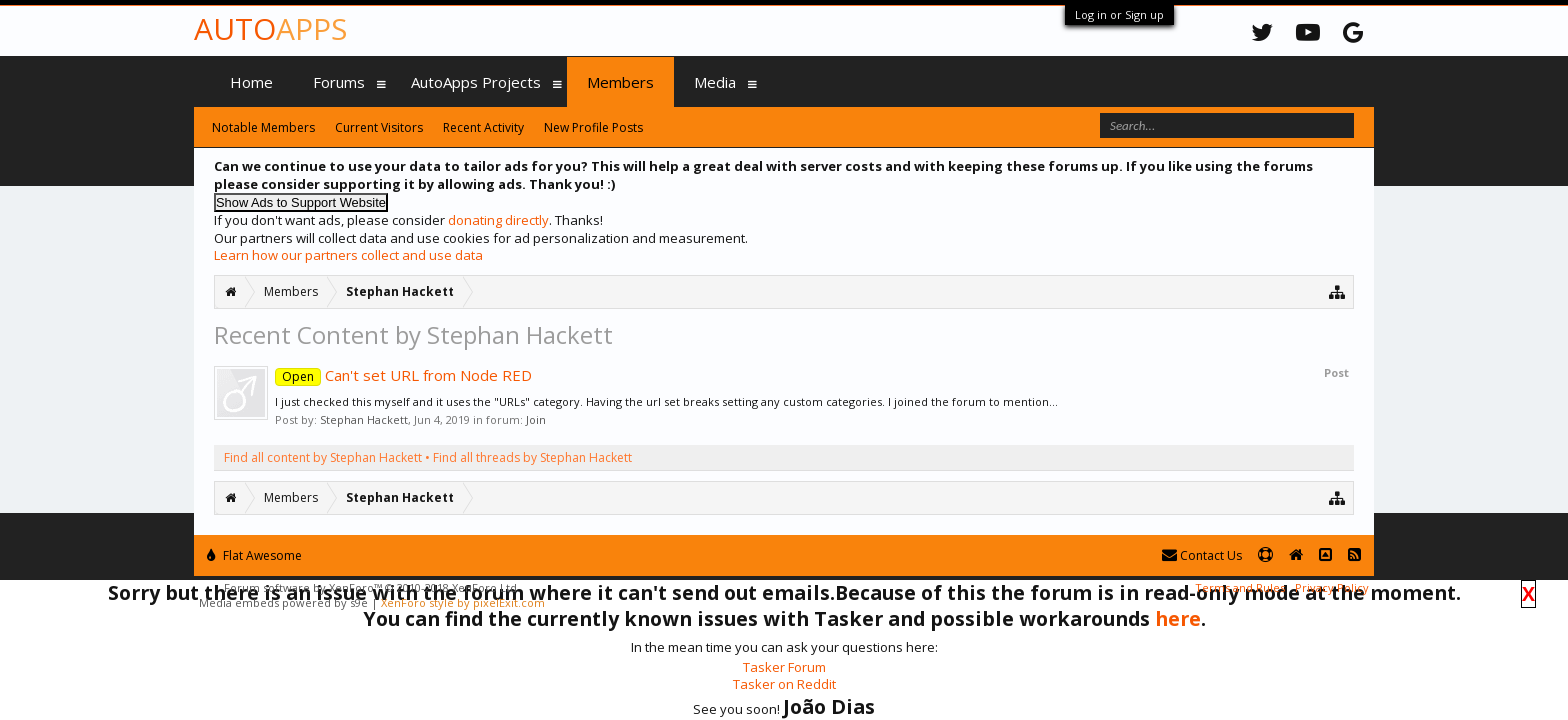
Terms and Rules (1240, 587)
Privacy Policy (1332, 587)
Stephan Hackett (364, 419)
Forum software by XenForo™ (372, 587)
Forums (339, 82)
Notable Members (263, 127)
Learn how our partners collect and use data (348, 255)
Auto (270, 28)
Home (251, 82)
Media (715, 82)
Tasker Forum (784, 667)
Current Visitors (379, 127)
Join (536, 419)
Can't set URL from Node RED (403, 375)
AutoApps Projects (476, 82)
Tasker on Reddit (784, 684)
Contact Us (1202, 555)
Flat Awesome (254, 555)
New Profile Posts (593, 127)
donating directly (498, 220)
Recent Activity (483, 127)
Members (620, 82)
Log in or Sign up (1119, 14)
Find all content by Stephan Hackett (323, 457)
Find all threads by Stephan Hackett (532, 457)
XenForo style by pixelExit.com (463, 602)
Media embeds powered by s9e (283, 602)
